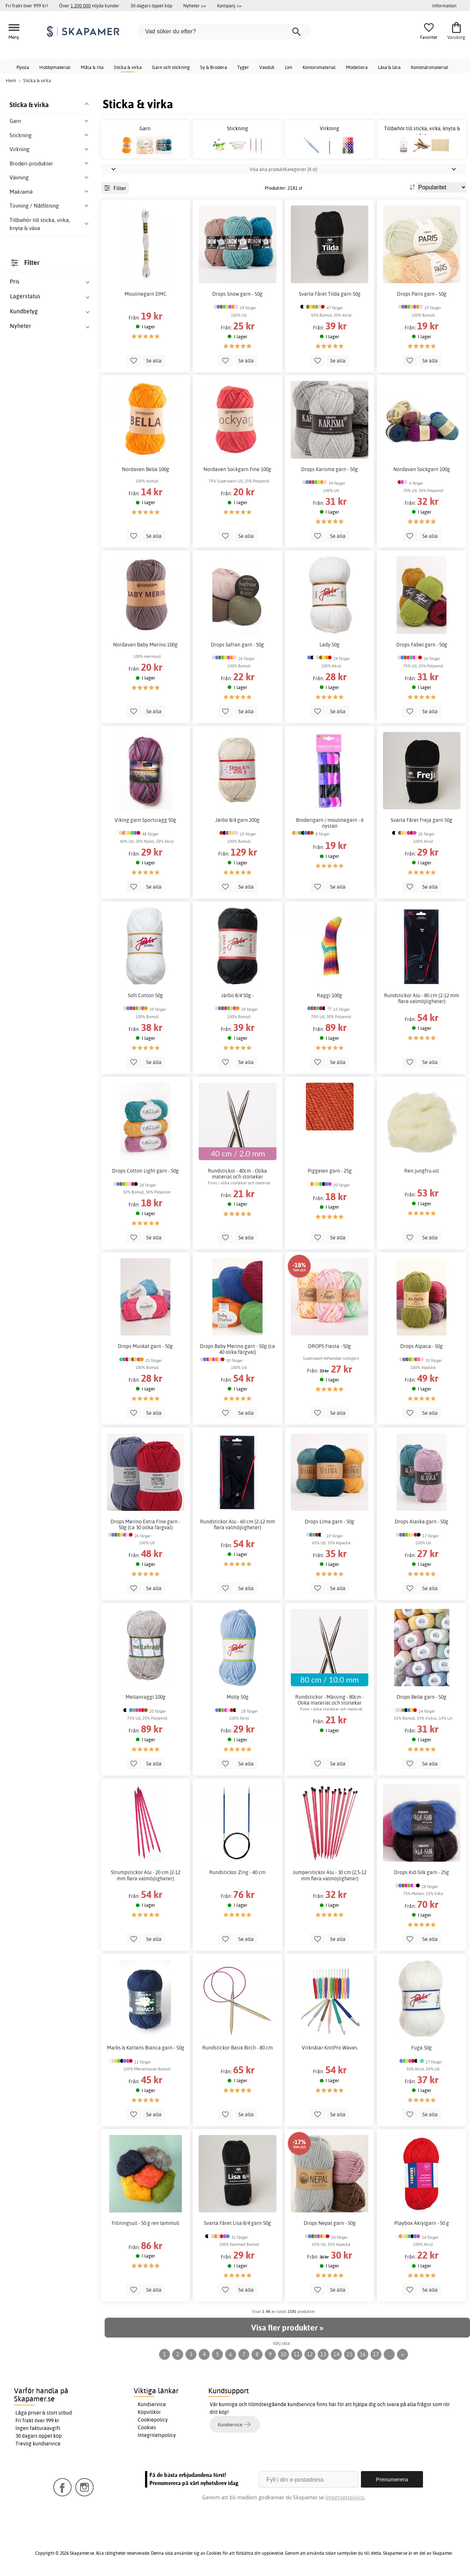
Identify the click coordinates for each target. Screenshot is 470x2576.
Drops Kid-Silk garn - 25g (421, 1872)
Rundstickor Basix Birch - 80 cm (237, 2048)
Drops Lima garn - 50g (329, 1521)
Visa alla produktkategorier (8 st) (283, 169)
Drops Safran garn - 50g (237, 645)
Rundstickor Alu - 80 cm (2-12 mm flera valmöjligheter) (421, 998)
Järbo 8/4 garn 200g (237, 820)
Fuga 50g (421, 2048)
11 (297, 2354)
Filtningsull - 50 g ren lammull (145, 2223)
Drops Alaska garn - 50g (421, 1521)
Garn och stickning (171, 67)
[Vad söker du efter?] (224, 31)
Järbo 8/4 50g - (237, 995)
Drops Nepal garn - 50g (330, 2223)
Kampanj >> (229, 5)
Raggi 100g (329, 995)
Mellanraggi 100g (146, 1697)
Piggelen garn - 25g (330, 1171)
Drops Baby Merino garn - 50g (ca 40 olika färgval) (237, 1349)
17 (376, 2354)
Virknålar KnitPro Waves (329, 2048)
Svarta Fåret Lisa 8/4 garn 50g (237, 2223)
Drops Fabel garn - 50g (421, 645)
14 (336, 2354)
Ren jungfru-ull (421, 1171)
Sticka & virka (128, 67)
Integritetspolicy (157, 2435)
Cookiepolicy (153, 2419)
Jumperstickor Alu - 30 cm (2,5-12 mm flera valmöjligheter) (329, 1875)
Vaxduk (267, 67)
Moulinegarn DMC (145, 294)
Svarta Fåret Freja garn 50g (421, 820)
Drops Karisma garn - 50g (329, 469)
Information (444, 5)
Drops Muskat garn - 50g (145, 1346)
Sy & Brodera (213, 67)
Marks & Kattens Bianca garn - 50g (145, 2048)
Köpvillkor (149, 2412)
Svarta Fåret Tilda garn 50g (330, 294)
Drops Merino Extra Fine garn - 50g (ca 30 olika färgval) (145, 1524)
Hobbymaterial (54, 67)
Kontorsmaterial (319, 67)
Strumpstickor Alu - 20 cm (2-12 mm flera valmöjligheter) (145, 1875)
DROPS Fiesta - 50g (329, 1346)
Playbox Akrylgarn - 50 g (421, 2223)
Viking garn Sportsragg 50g (145, 820)
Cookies (147, 2427)
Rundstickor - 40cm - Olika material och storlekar (237, 1174)
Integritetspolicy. (345, 2497)
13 (323, 2354)
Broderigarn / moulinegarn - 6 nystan (330, 823)
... (389, 2354)
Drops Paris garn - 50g (421, 294)
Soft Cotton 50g (145, 995)
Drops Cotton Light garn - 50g (145, 1171)
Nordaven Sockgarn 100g (421, 469)
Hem (11, 80)
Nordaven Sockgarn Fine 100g (237, 469)
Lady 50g (329, 645)
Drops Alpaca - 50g (421, 1346)
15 (349, 2354)
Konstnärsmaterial (429, 67)
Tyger (243, 67)
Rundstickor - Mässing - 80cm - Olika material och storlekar (329, 1700)
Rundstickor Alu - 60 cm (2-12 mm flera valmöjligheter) (237, 1524)
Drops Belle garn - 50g (421, 1697)
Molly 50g (238, 1697)
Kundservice (152, 2404)
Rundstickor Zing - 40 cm (237, 1872)
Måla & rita (92, 67)
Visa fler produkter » (287, 2327)
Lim (288, 67)
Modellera (357, 67)
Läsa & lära (389, 67)
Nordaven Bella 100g (145, 469)
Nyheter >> (194, 5)
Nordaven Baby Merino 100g (145, 645)
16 (363, 2354)
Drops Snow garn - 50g (237, 294)
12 (310, 2354)
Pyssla (23, 67)
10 (283, 2354)
